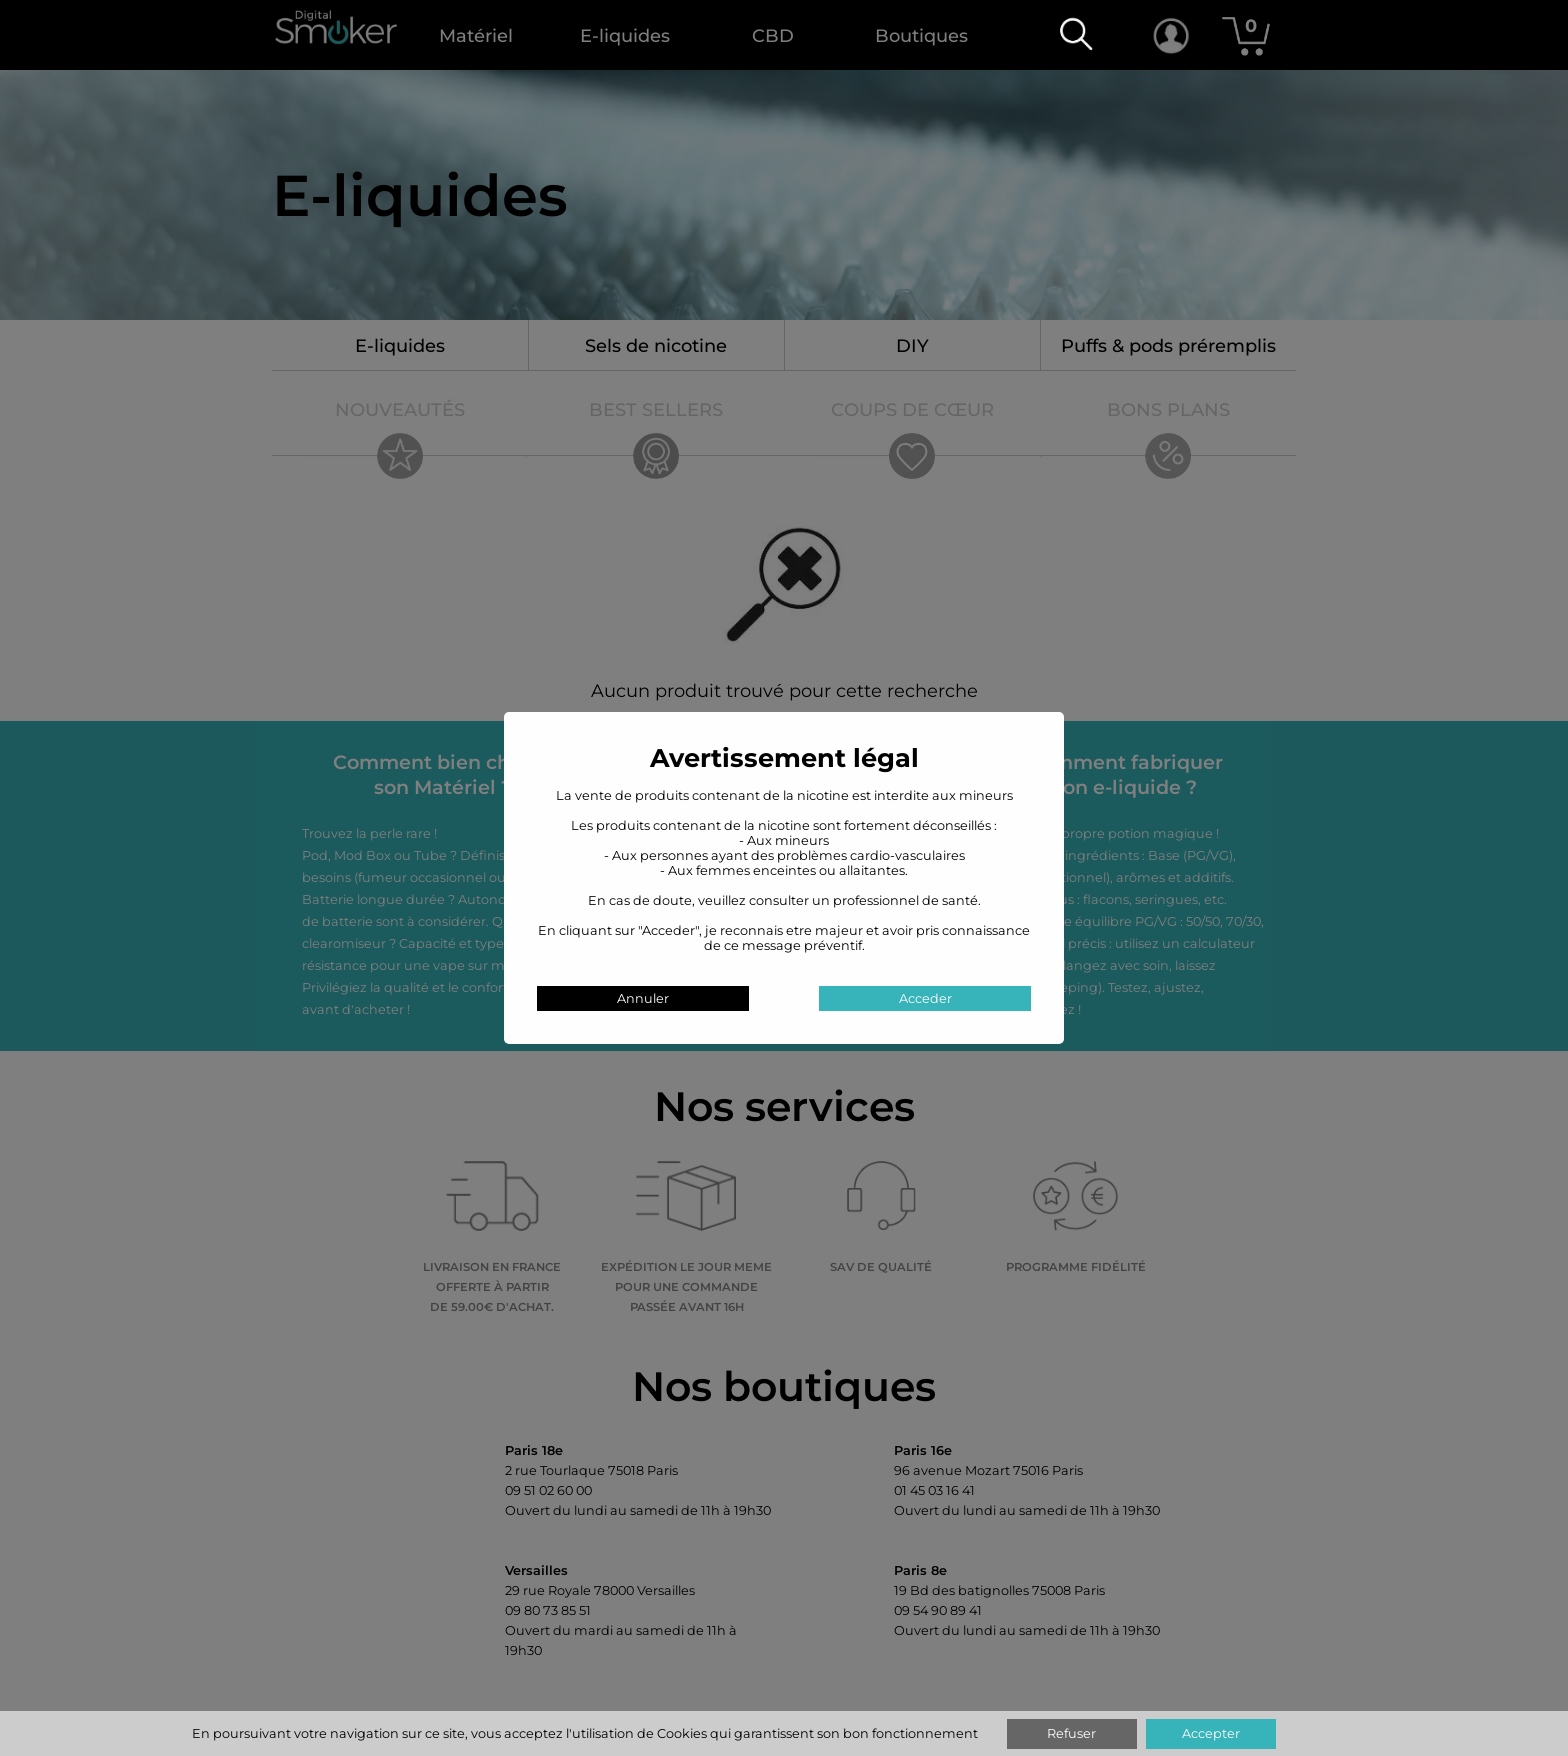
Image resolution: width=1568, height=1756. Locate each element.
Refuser (1071, 1733)
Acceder (925, 998)
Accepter (1211, 1733)
